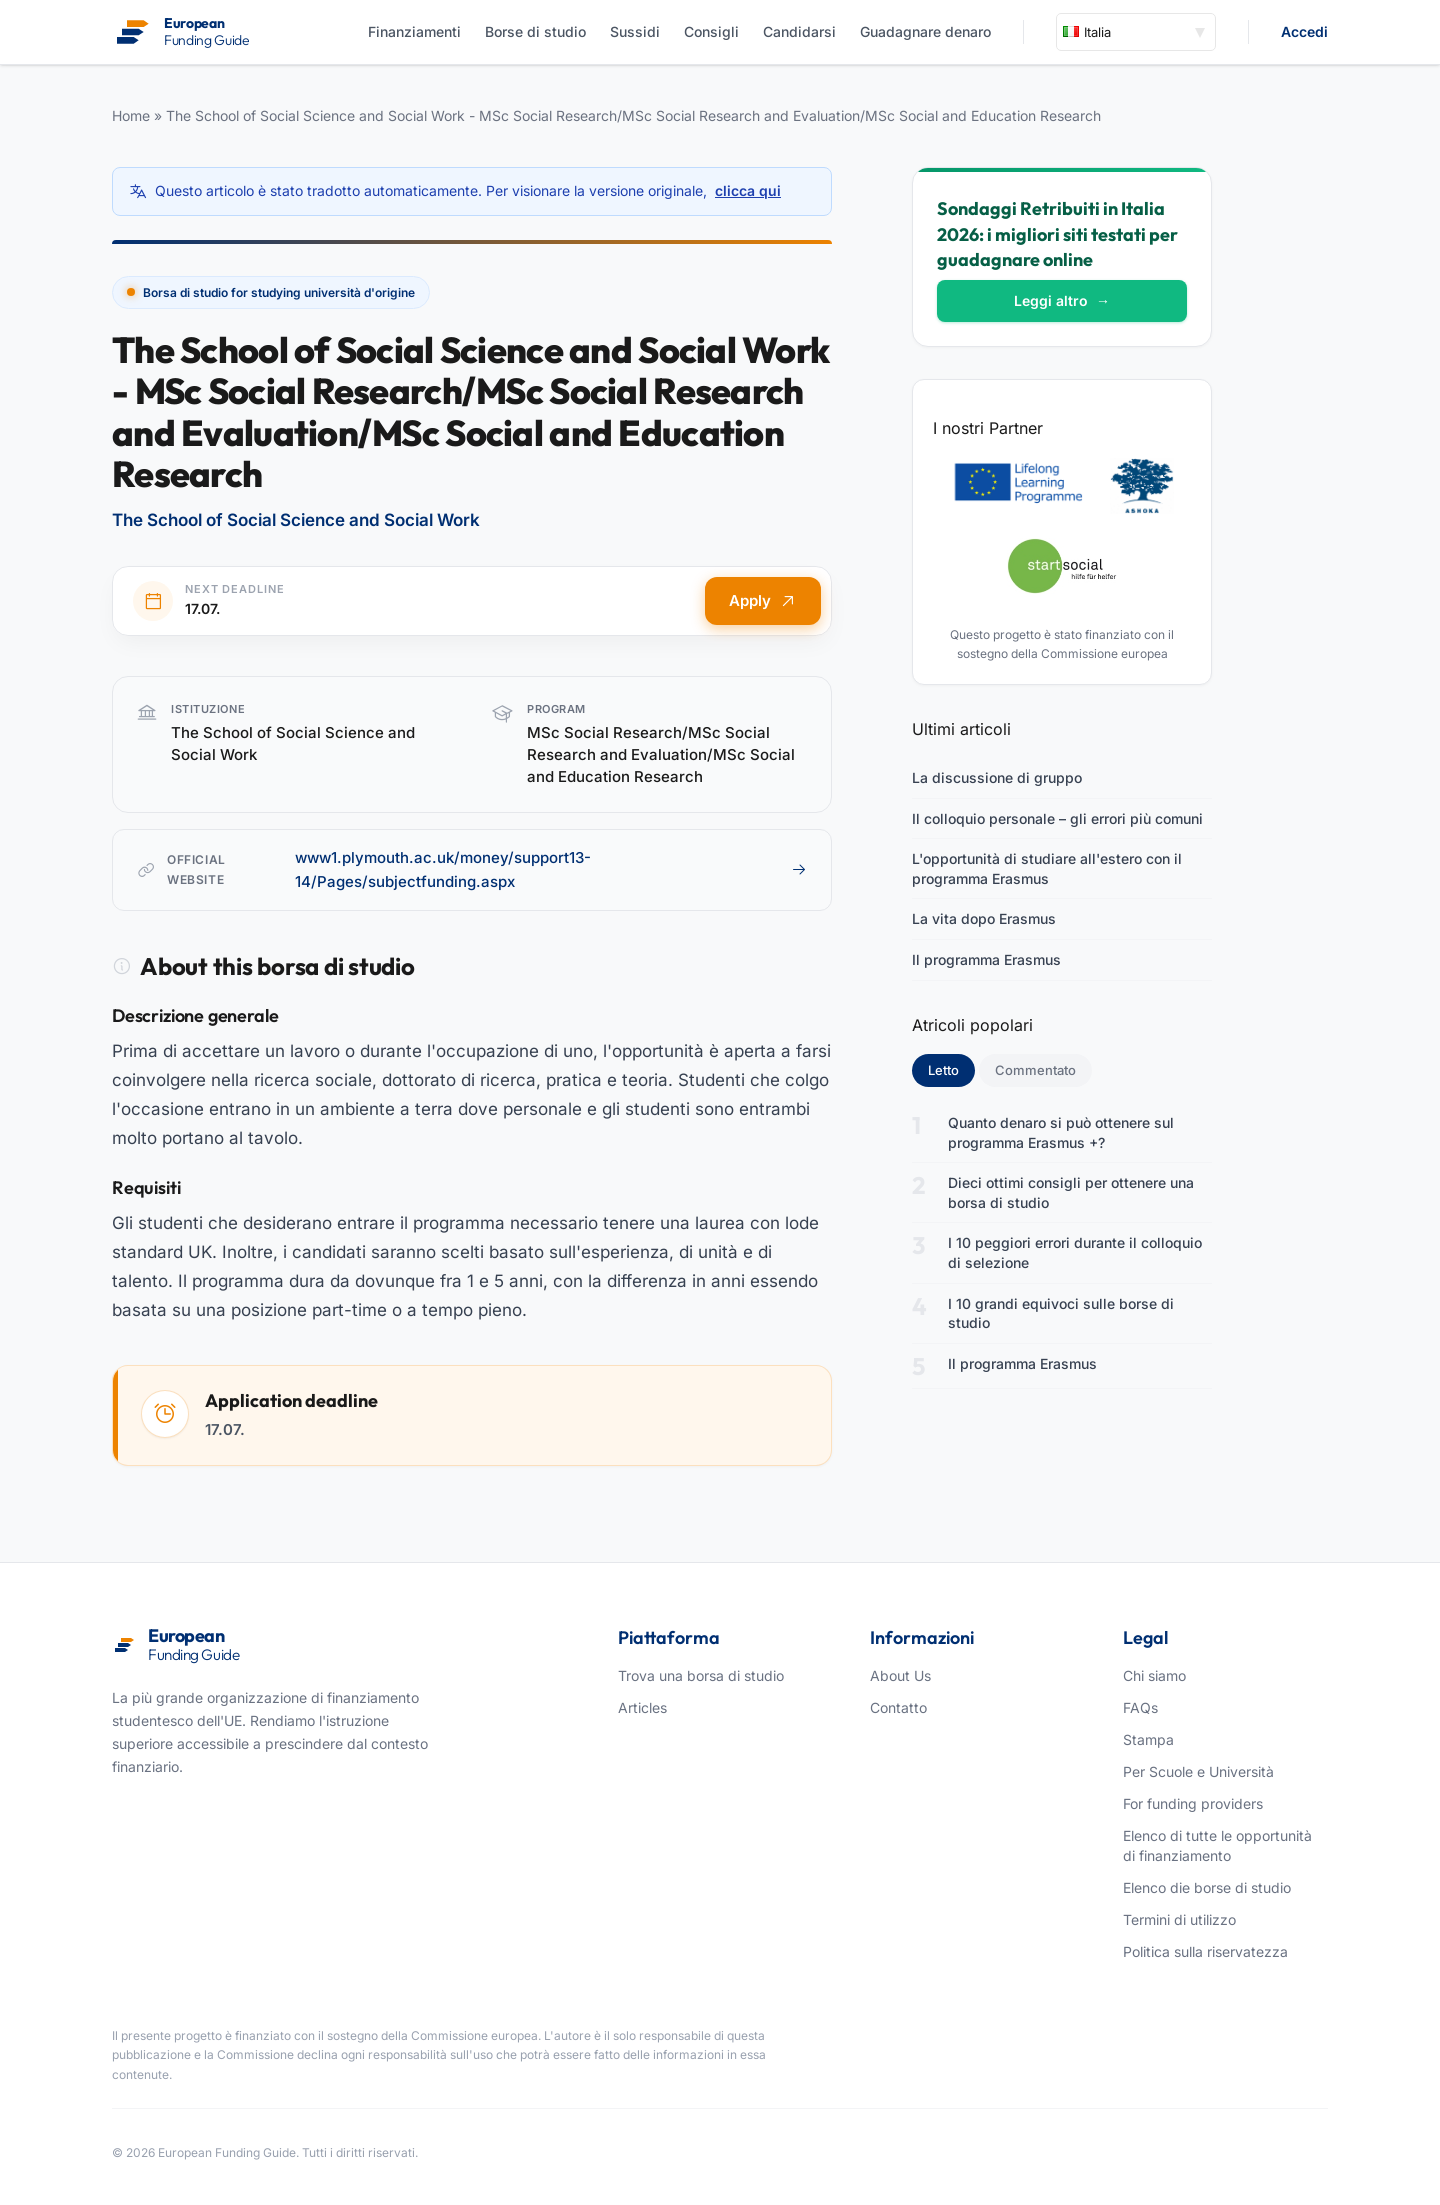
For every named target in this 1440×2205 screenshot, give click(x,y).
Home (131, 115)
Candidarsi (799, 31)
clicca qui (748, 190)
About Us (900, 1675)
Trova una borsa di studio (701, 1675)
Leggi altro (1062, 300)
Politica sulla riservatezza (1205, 1951)
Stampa (1148, 1739)
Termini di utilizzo (1179, 1919)
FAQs (1140, 1707)
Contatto (898, 1707)
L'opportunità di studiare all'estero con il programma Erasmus (1047, 868)
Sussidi (635, 31)
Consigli (711, 31)
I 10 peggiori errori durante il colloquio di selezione (1075, 1252)
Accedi (1304, 31)
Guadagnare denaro (925, 31)
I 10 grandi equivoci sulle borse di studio (1061, 1313)
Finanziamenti (414, 31)
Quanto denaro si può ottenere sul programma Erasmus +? (1061, 1132)
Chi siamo (1154, 1675)
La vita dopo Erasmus (984, 918)
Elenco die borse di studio (1207, 1887)
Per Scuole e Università (1198, 1771)
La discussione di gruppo (997, 777)
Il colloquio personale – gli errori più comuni (1057, 818)
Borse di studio (535, 31)
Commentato (1035, 1070)
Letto (951, 1069)
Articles (642, 1707)
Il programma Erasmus (986, 959)
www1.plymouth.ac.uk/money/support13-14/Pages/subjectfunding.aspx (551, 869)
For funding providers (1193, 1803)
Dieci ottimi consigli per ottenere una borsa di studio (1071, 1192)
